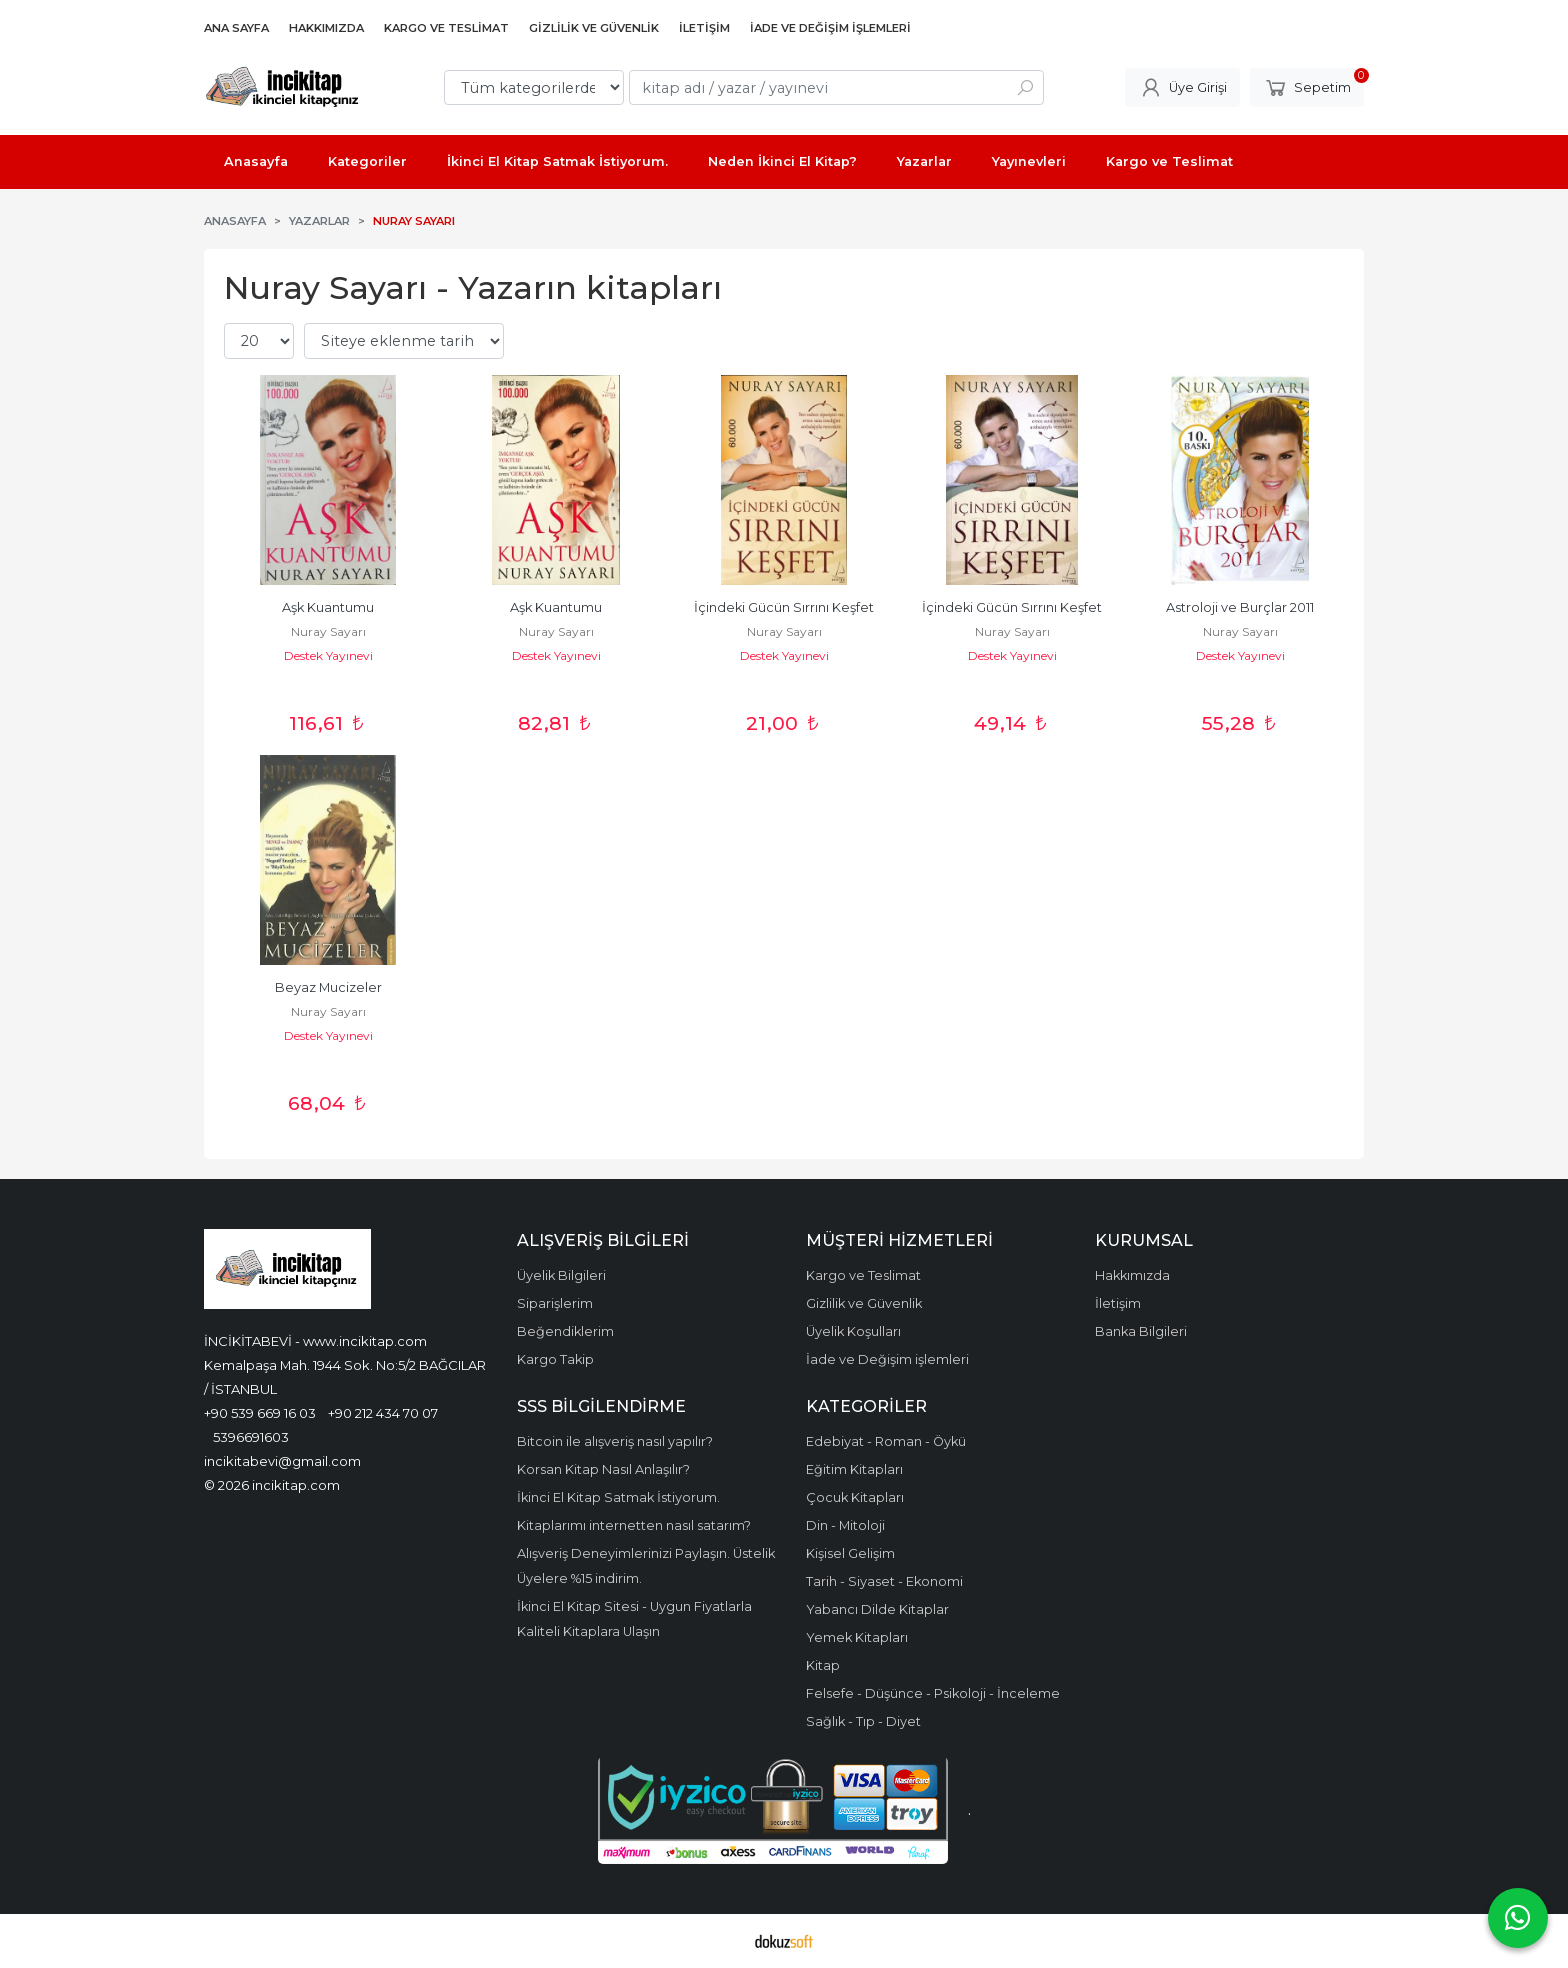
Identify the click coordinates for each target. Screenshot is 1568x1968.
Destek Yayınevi (328, 655)
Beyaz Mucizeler (328, 987)
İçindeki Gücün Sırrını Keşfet (784, 607)
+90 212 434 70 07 (383, 1413)
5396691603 (251, 1437)
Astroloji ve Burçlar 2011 (1240, 607)
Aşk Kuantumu (328, 607)
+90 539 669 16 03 (260, 1413)
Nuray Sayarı (328, 631)
